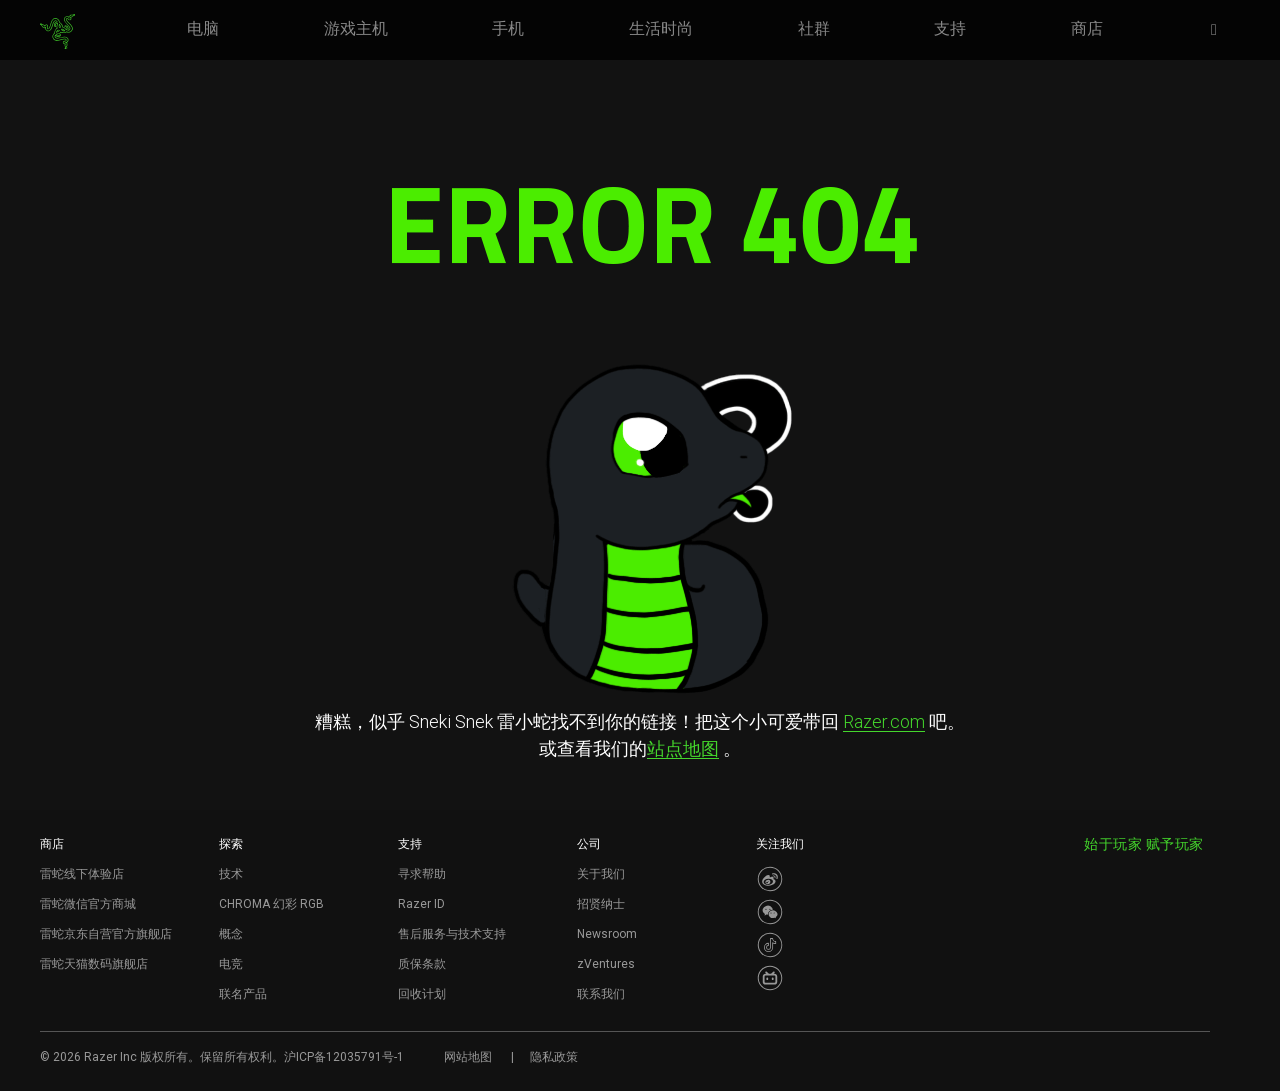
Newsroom (607, 934)
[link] (57, 32)
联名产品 (243, 994)
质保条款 (422, 964)
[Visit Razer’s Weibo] (770, 879)
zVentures (606, 964)
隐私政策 (554, 1057)
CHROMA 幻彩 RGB (271, 904)
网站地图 (468, 1057)
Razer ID (421, 904)
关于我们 (601, 874)
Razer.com (884, 721)
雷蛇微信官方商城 (88, 904)
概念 (231, 934)
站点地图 (683, 748)
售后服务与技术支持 (452, 934)
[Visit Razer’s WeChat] (770, 912)
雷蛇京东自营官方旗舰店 (106, 934)
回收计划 (422, 994)
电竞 (231, 964)
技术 (231, 874)
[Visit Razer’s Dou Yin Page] (770, 945)
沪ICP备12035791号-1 (344, 1057)
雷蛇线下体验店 (82, 874)
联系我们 (601, 994)
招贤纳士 (601, 904)
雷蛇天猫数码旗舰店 (94, 964)
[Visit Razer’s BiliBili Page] (770, 978)
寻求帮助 (422, 874)
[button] (1220, 31)
